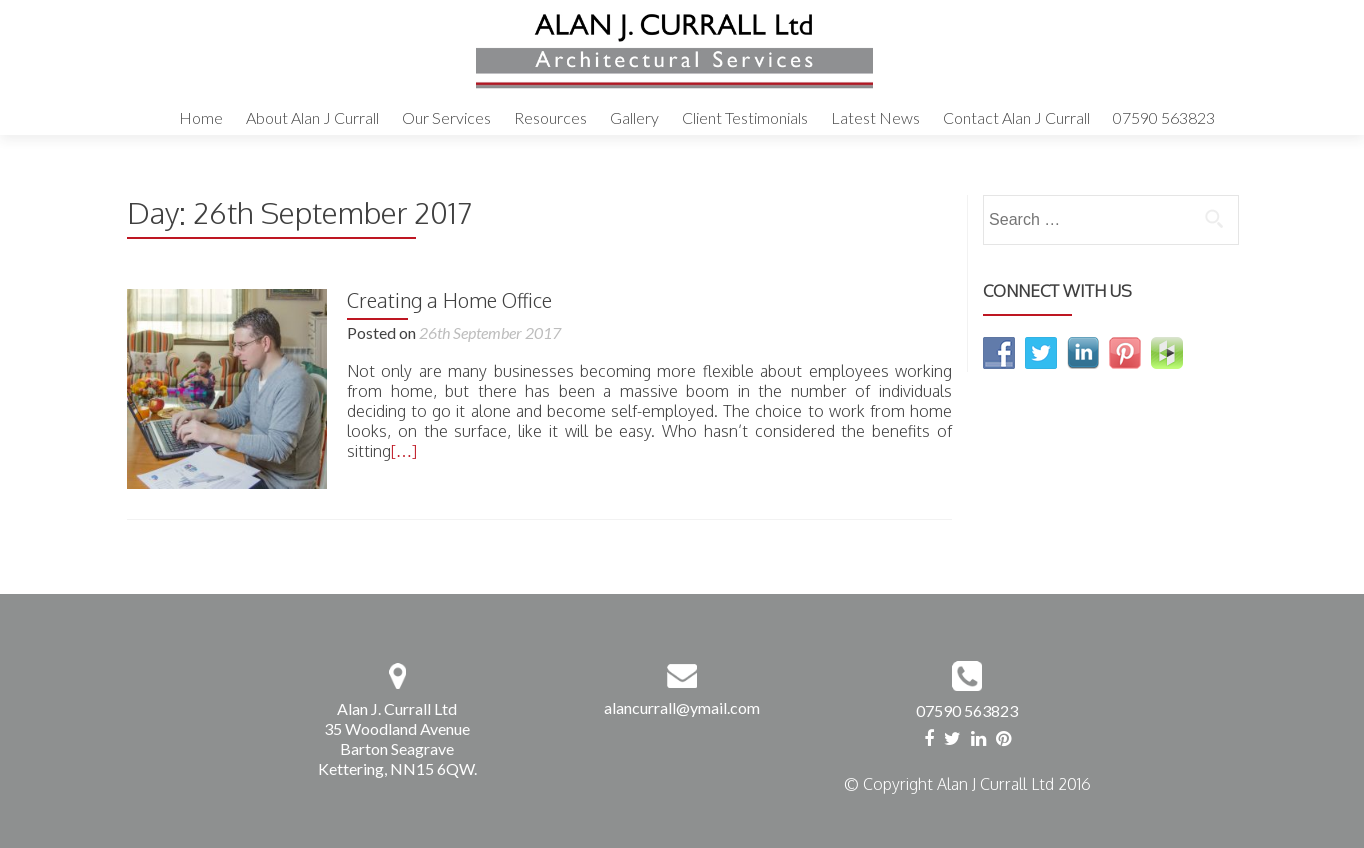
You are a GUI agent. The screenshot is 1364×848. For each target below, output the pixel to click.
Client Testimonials (745, 117)
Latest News (875, 117)
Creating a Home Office (449, 300)
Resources (550, 117)
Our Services (446, 117)
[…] (404, 451)
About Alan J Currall (312, 117)
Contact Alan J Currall (1016, 117)
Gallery (634, 117)
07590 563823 (1164, 117)
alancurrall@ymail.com (682, 707)
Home (201, 117)
